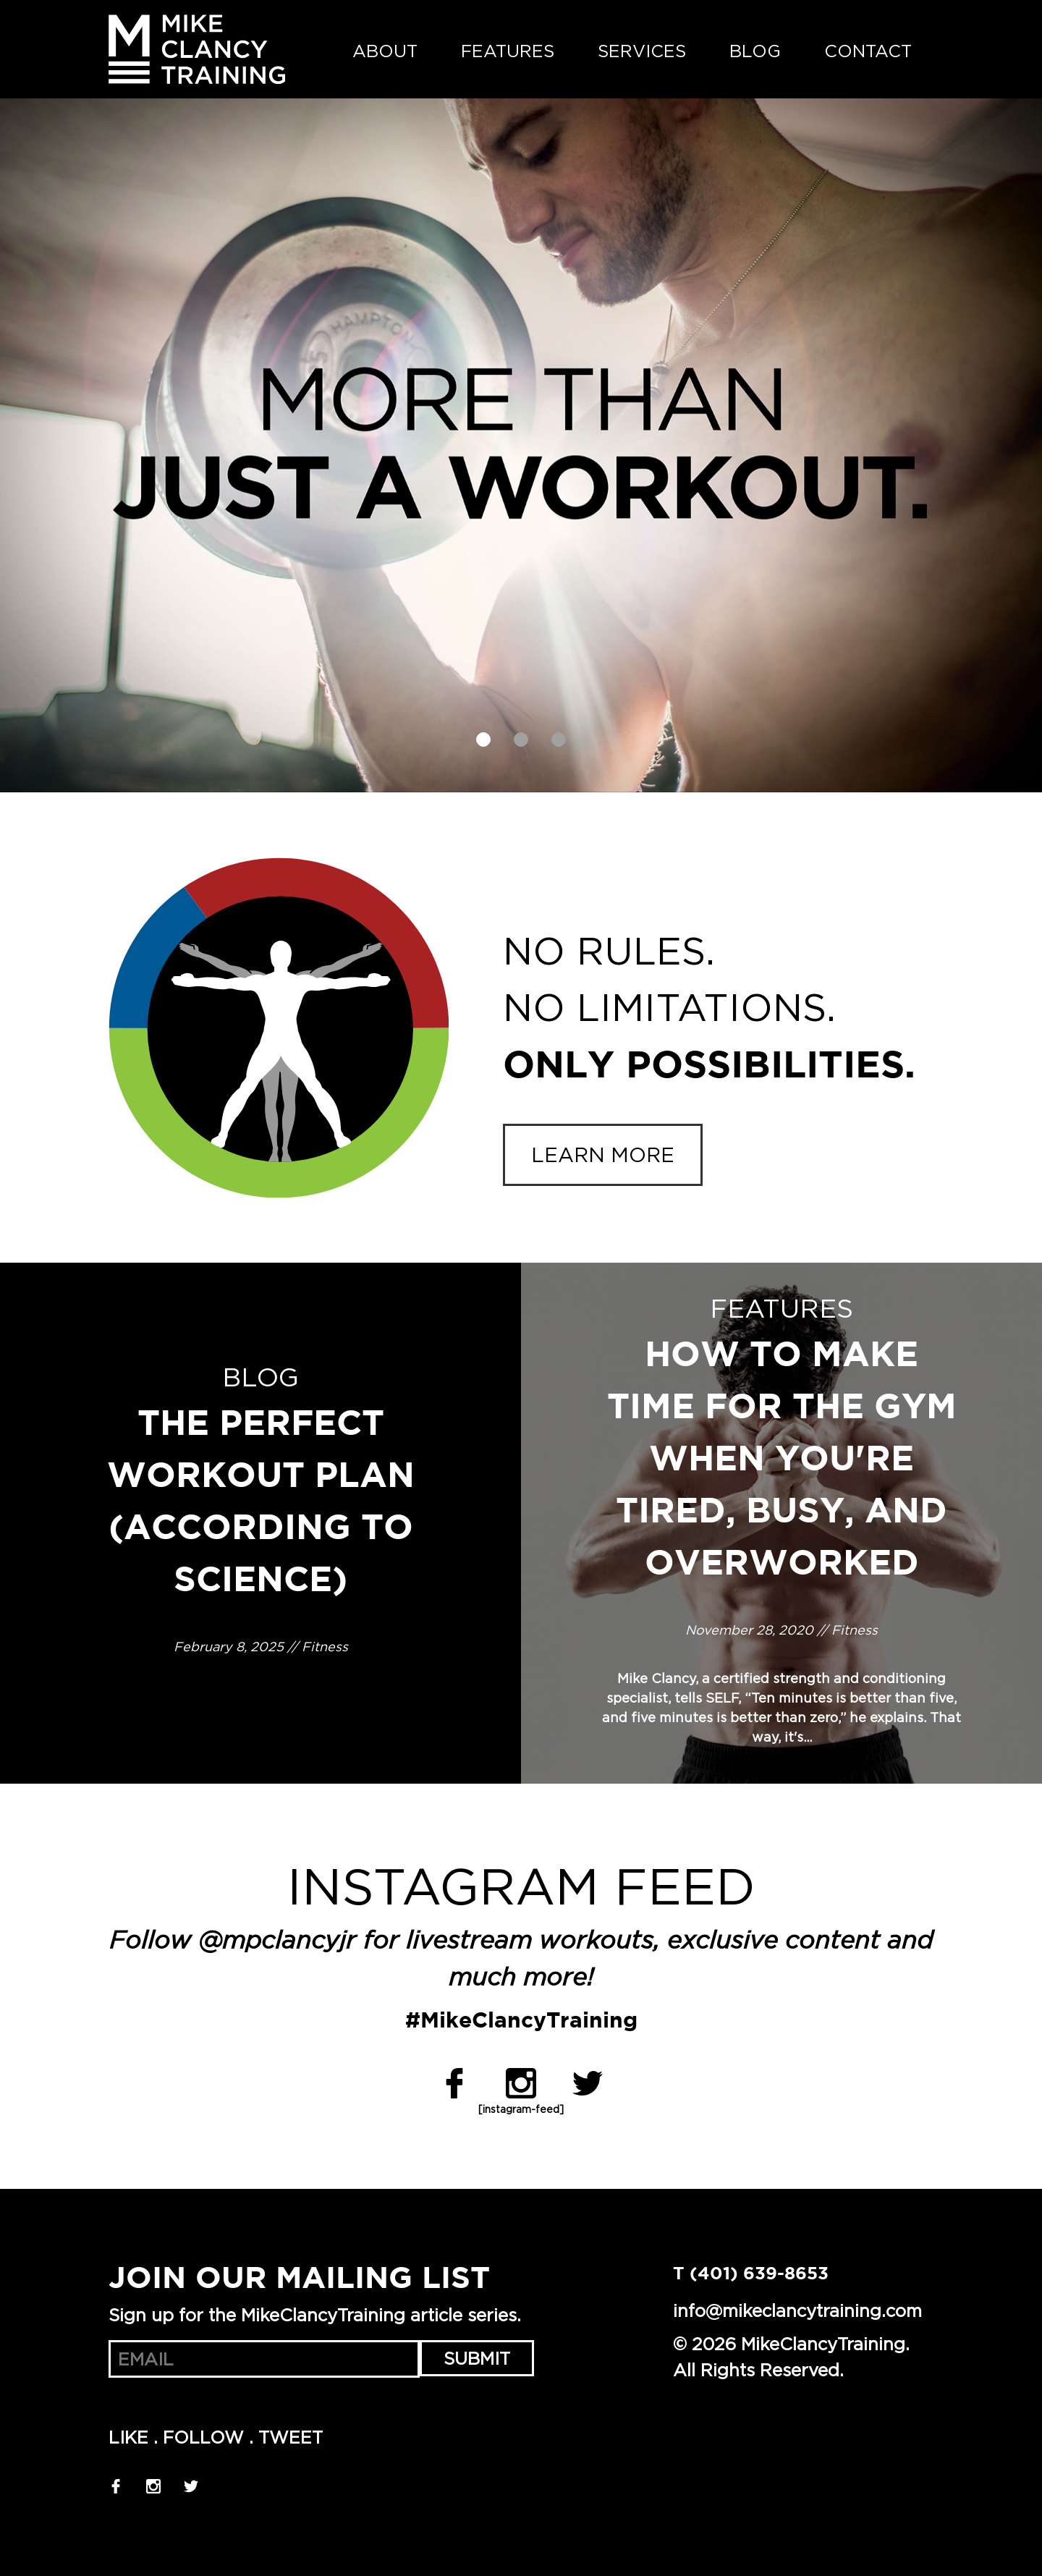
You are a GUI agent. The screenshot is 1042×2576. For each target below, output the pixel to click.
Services (642, 50)
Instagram (521, 2083)
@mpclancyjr (277, 1942)
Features (507, 50)
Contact (868, 50)
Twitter (587, 2083)
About (385, 50)
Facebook (454, 2083)
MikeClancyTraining (197, 49)
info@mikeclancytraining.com (797, 2310)
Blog (755, 50)
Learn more (602, 1155)
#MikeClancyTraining (521, 2021)
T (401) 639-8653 (751, 2274)
